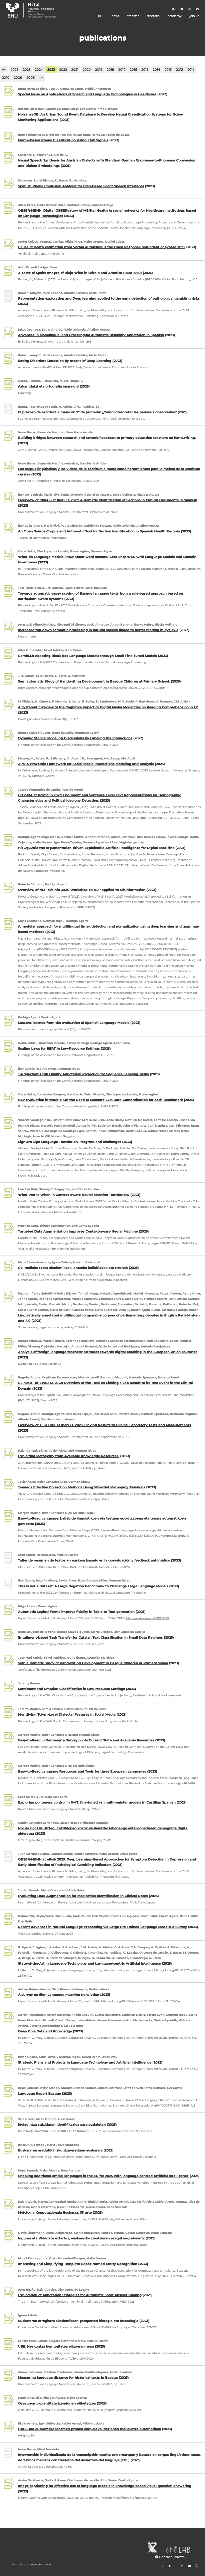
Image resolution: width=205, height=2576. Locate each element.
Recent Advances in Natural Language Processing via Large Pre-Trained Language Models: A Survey (102, 1927)
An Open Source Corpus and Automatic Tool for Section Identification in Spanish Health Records (99, 531)
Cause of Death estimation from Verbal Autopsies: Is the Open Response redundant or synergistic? (101, 247)
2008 (30, 78)
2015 (144, 70)
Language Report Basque (39, 2094)
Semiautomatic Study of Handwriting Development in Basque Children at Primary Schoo (93, 1663)
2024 (39, 70)
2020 (87, 70)
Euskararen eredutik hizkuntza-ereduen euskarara (60, 2150)
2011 (190, 70)
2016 (133, 70)
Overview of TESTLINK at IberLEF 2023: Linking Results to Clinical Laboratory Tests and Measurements (104, 1425)
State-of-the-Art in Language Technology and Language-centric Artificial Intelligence (89, 1963)
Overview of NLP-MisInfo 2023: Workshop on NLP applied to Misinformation (81, 890)
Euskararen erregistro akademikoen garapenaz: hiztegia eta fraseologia (78, 2321)
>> (41, 77)
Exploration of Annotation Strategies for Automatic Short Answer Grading (80, 2295)
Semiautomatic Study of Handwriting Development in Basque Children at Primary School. (94, 681)
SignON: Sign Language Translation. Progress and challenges (69, 1142)
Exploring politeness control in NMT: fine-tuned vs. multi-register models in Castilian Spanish (97, 1802)
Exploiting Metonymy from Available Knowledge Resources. (68, 1456)
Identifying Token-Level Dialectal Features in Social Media (67, 1714)
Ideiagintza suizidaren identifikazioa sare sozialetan (62, 2125)
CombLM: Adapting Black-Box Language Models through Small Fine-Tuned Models (87, 656)
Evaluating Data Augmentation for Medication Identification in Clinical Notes (83, 1896)
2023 (51, 70)
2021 (74, 70)
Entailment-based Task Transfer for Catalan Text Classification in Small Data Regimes (90, 1637)
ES (173, 8)
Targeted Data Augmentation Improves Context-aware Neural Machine (78, 1231)
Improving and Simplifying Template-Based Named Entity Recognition (77, 2264)
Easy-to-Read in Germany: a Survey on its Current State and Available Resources (86, 1740)
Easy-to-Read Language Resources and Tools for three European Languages (82, 1771)
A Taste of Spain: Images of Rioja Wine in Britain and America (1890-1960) (80, 273)
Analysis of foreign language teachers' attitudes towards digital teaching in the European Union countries (107, 1352)
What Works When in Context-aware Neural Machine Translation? (73, 1195)
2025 (26, 70)
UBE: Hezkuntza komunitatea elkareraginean (56, 2346)
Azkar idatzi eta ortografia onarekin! (48, 386)
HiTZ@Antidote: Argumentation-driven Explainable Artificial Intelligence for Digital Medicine (96, 848)
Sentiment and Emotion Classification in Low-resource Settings (71, 1689)
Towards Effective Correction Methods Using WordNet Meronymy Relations (81, 1487)
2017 (121, 70)
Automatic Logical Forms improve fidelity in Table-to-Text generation (76, 1612)
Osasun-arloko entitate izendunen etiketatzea (57, 2403)
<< (4, 69)
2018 (110, 70)
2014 (156, 70)
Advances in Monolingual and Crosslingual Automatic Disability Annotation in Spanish (91, 335)
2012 (179, 70)
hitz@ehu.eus (20, 2564)
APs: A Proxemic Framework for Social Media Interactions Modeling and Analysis (86, 764)
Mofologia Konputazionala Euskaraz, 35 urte (55, 2212)
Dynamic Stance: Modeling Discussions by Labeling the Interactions (75, 738)
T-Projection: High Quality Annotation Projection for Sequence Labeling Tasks (83, 1074)
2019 (98, 70)
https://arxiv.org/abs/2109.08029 (135, 2498)
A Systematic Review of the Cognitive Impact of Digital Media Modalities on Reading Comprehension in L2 (108, 707)
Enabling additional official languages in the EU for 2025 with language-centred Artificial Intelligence (103, 2176)
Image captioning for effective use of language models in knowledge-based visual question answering (104, 2486)
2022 (63, 70)
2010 (5, 78)
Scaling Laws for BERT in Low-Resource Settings (59, 1048)
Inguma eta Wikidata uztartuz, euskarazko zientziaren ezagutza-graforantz (81, 2238)
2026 (14, 70)
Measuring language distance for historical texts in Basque (68, 2378)
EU (197, 8)
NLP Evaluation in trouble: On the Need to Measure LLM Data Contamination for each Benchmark (100, 1100)
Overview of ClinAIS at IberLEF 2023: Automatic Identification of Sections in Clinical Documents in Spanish (107, 500)
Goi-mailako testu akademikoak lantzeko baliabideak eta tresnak (73, 1268)
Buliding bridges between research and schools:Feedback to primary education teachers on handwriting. (107, 438)
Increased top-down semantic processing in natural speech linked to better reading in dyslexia (98, 630)
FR (181, 8)
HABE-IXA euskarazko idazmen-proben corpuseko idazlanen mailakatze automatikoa (89, 2429)
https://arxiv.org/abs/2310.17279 (147, 1618)
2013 (168, 70)
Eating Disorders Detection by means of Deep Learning (64, 361)
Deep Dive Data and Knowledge (45, 2031)
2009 (18, 78)
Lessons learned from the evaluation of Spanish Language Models (73, 1023)
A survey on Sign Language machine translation (58, 1995)
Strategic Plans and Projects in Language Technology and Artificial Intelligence (84, 2062)
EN (189, 8)
